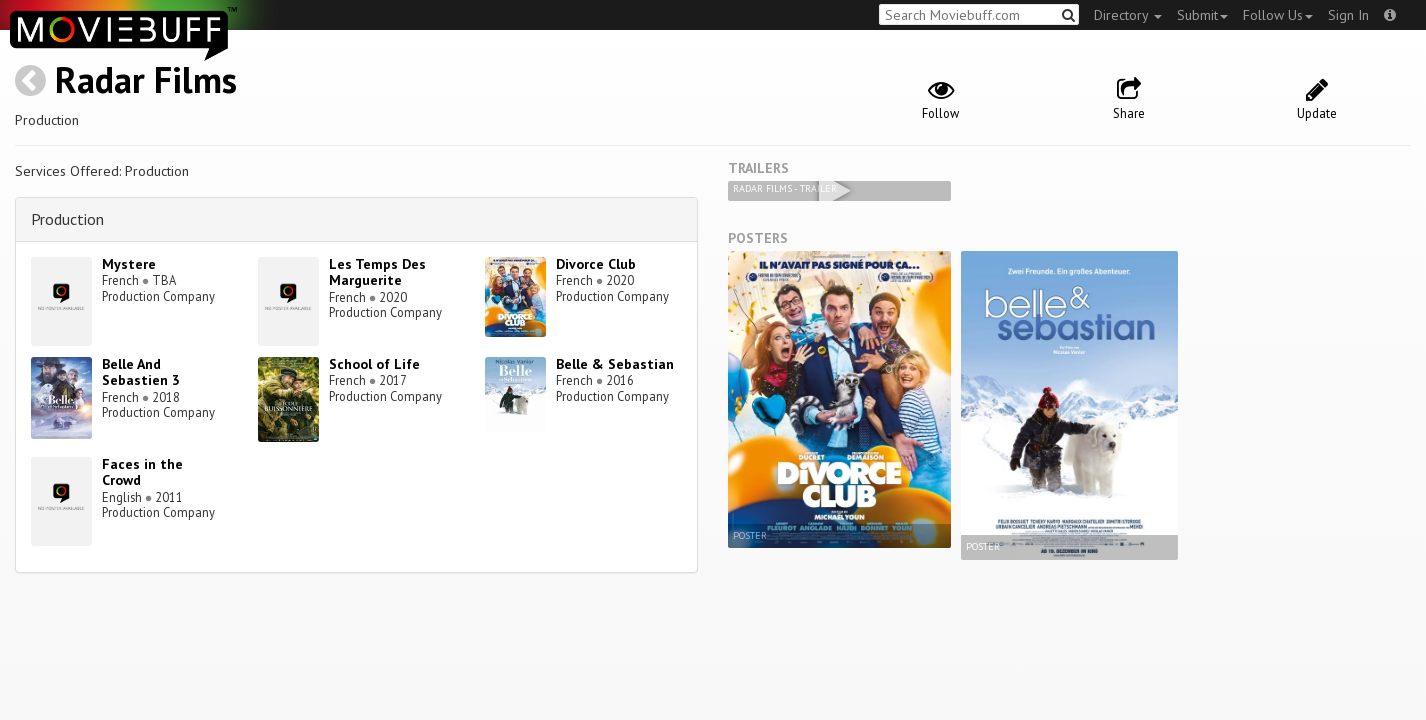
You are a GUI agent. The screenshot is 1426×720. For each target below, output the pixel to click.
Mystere (129, 264)
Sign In (1348, 15)
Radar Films (146, 79)
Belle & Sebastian (615, 364)
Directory (1128, 15)
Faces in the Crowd (142, 472)
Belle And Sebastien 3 (141, 372)
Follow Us (1278, 15)
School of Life (374, 364)
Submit (1202, 15)
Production (67, 219)
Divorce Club (596, 264)
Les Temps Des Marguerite (377, 272)
